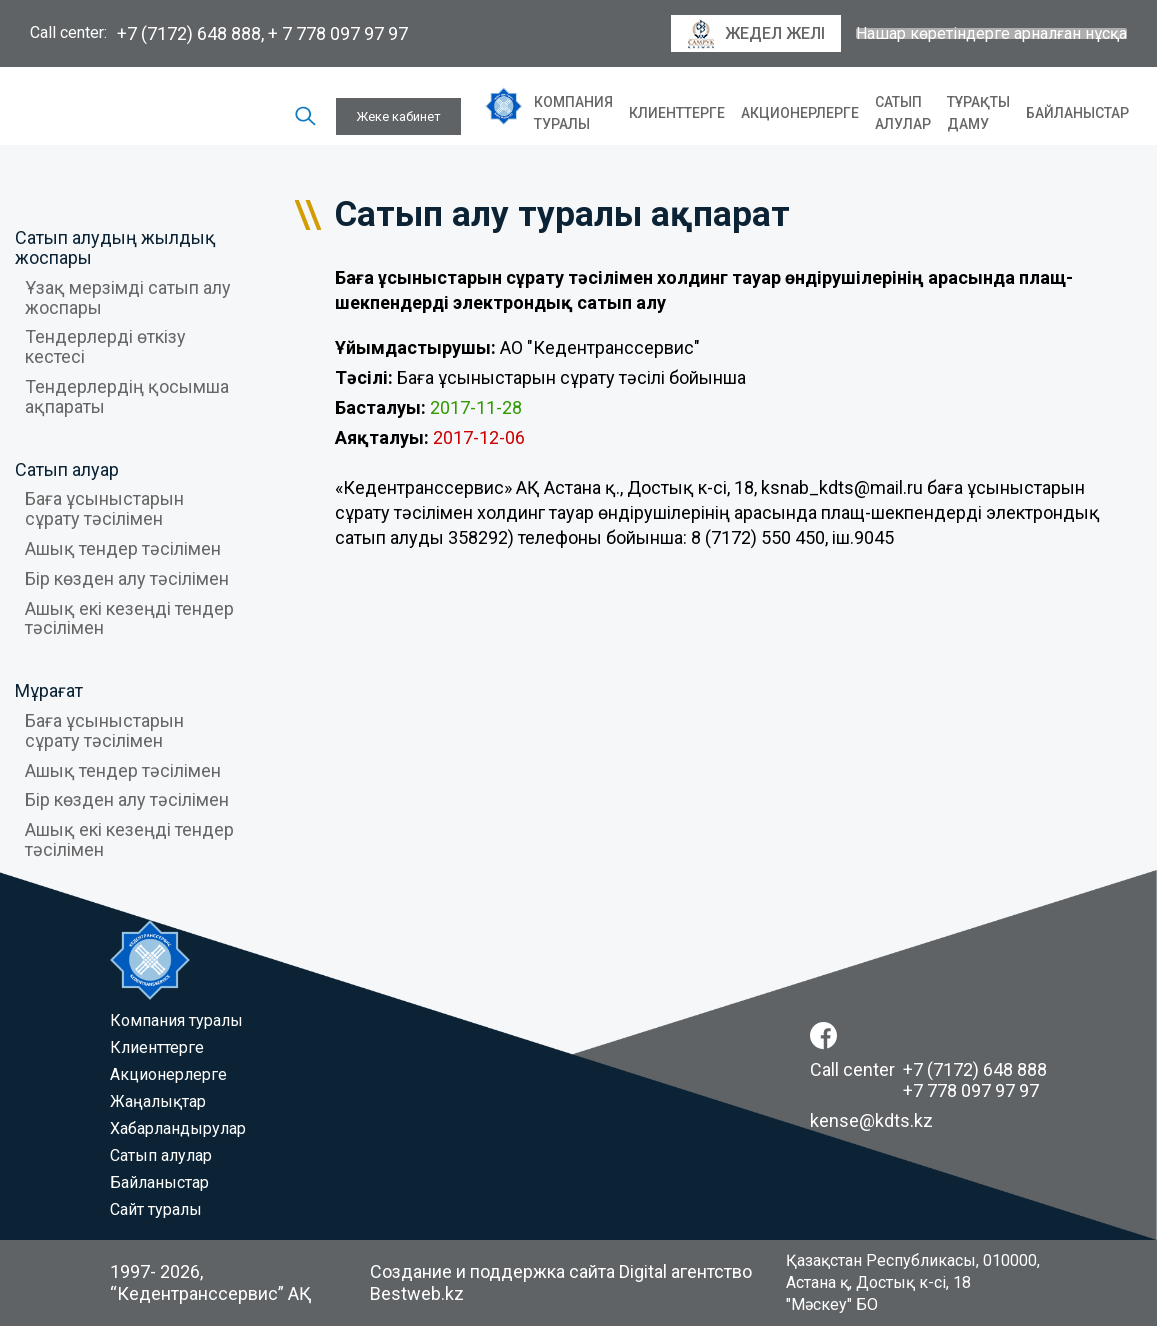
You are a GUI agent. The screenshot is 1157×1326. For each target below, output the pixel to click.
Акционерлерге (800, 113)
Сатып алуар (67, 469)
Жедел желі (756, 34)
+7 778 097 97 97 (971, 1090)
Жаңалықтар (158, 1101)
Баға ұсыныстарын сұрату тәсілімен (104, 508)
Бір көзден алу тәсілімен (127, 578)
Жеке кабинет (398, 116)
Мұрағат (49, 690)
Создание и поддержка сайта (492, 1271)
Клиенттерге (677, 113)
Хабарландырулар (178, 1128)
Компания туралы (573, 113)
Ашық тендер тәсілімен (123, 548)
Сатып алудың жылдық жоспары (115, 247)
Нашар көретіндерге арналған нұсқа (991, 34)
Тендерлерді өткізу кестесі (105, 346)
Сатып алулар (903, 113)
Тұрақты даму (978, 113)
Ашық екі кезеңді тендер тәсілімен (129, 618)
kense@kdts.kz (871, 1120)
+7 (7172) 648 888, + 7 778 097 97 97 (262, 33)
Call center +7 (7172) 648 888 (928, 1069)
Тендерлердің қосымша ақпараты (127, 396)
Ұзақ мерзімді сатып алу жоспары (128, 297)
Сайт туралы (156, 1209)
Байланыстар (1077, 113)
